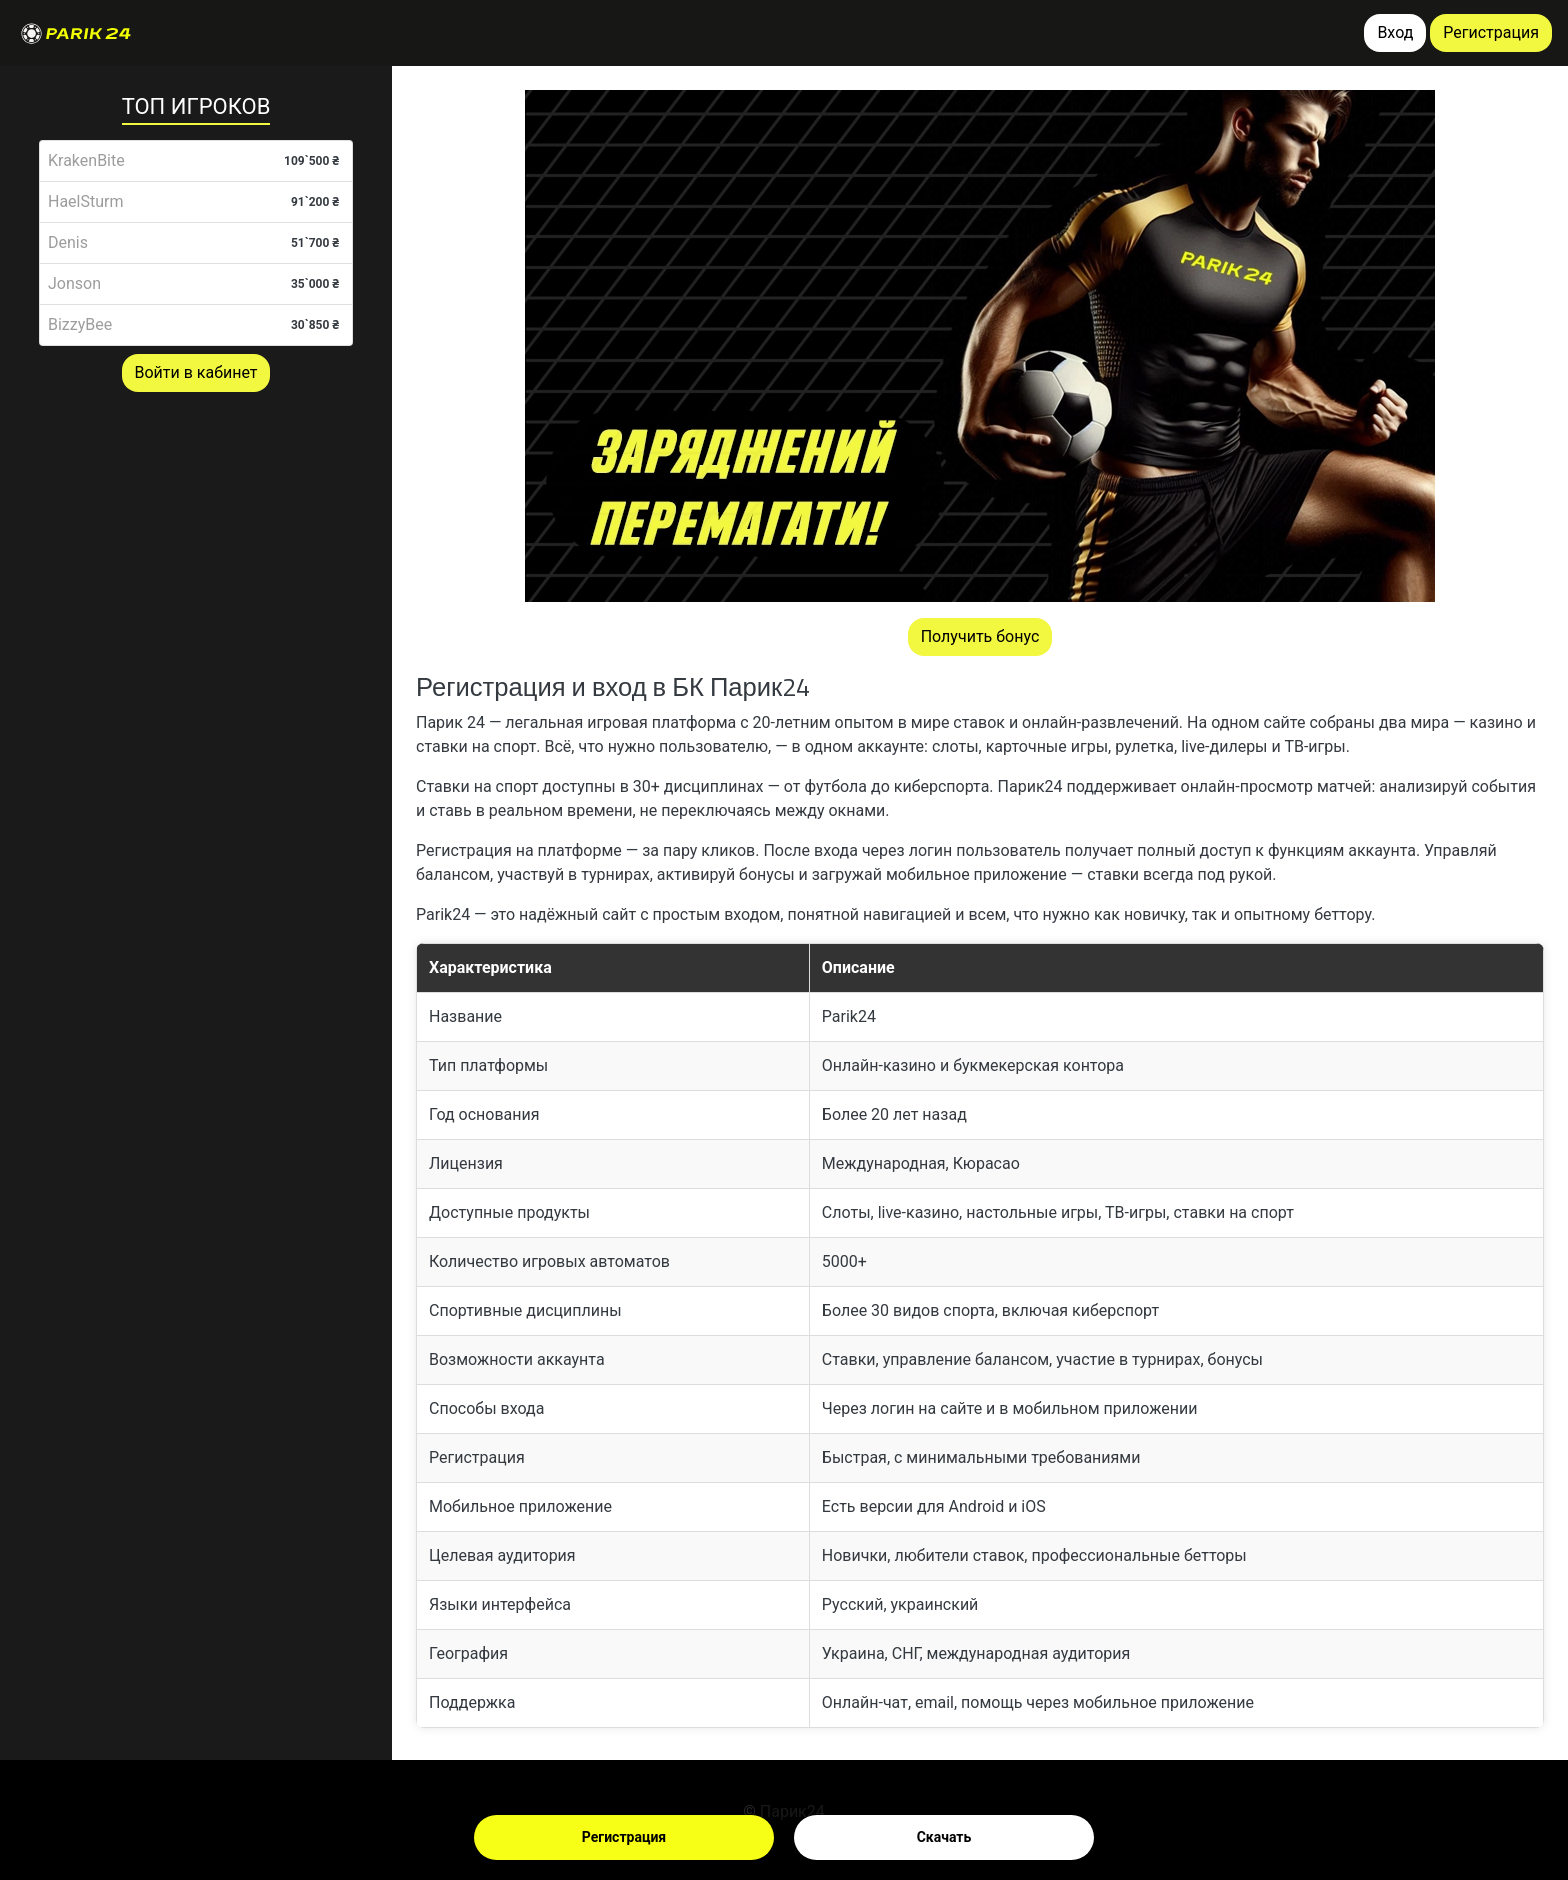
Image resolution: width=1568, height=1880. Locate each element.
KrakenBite (86, 160)
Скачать (944, 1837)
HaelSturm (86, 201)
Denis (68, 242)
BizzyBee (80, 324)
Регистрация (624, 1837)
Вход (1395, 32)
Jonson (74, 283)
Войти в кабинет (196, 372)
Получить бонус (980, 636)
